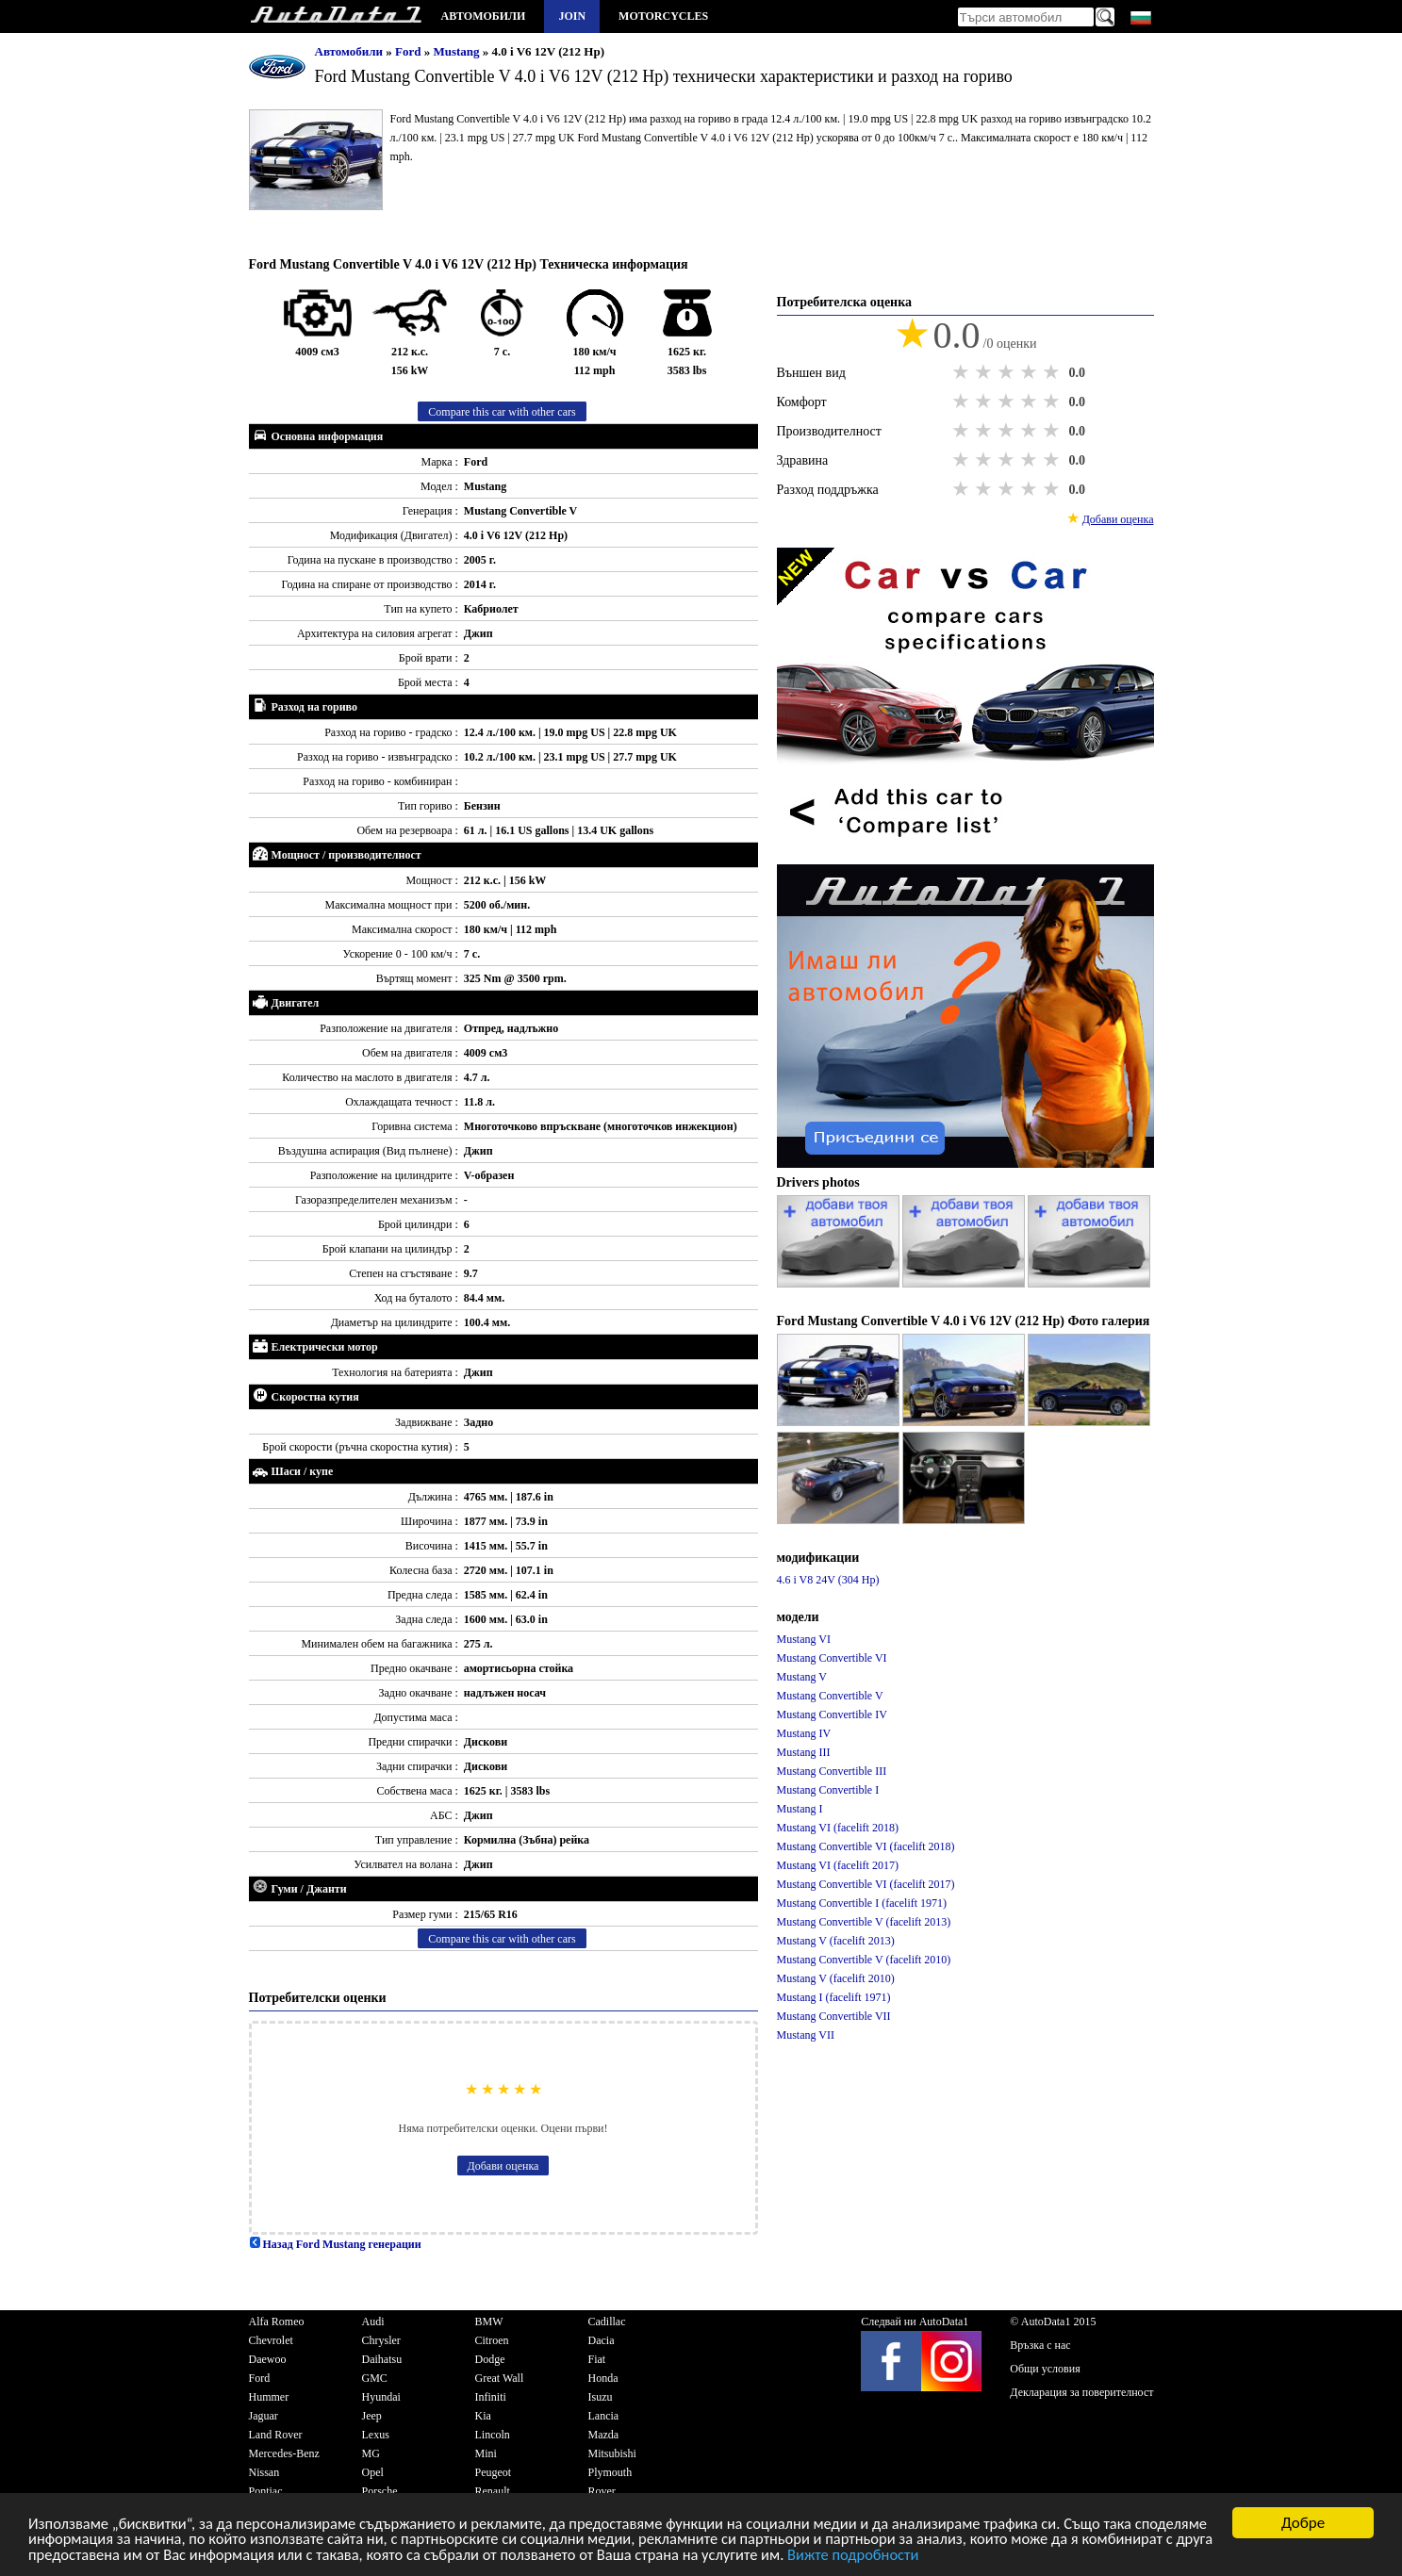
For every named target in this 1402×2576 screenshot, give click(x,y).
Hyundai (381, 2397)
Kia (483, 2415)
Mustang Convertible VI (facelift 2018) (866, 1846)
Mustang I (800, 1808)
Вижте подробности (1017, 2555)
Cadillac (607, 2321)
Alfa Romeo (277, 2321)
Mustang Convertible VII (834, 2016)
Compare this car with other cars (501, 411)
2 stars (985, 372)
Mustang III (804, 1752)
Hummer (269, 2397)
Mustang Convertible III (832, 1771)
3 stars (1008, 372)
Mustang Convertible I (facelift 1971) (862, 1903)
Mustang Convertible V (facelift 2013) (864, 1921)
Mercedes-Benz (284, 2453)
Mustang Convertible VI (832, 1658)
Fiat (597, 2359)
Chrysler (381, 2340)
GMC (375, 2378)
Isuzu (600, 2397)
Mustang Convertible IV (832, 1714)
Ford (409, 51)
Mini (486, 2453)
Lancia (603, 2415)
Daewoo (268, 2359)
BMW (489, 2321)
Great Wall (499, 2378)
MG (371, 2453)
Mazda (603, 2434)
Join (572, 16)
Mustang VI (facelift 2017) (838, 1865)
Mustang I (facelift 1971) (834, 1997)
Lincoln (492, 2434)
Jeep (372, 2415)
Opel (373, 2472)
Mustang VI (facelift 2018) (838, 1827)
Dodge (490, 2359)
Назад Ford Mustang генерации (335, 2244)
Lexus (375, 2434)
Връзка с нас (1040, 2345)
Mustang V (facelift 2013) (836, 1940)
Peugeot (493, 2472)
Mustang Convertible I (828, 1790)
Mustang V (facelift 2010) (836, 1978)
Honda (603, 2378)
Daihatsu (382, 2359)
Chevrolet (271, 2340)
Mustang (457, 51)
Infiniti (490, 2397)
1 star (962, 372)
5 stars (1053, 372)
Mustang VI (804, 1639)
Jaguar (263, 2415)
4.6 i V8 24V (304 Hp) (828, 1579)
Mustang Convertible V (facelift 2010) (864, 1959)
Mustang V (802, 1676)
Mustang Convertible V (830, 1695)
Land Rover (276, 2434)
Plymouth (610, 2472)
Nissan (264, 2472)
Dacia (601, 2340)
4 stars (1030, 372)
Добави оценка (503, 2166)
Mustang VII (805, 2035)
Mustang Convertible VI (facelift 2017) (866, 1884)
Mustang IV (804, 1733)
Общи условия (1045, 2368)
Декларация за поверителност (1081, 2392)
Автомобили (483, 16)
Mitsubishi (612, 2453)
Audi (373, 2321)
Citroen (492, 2340)
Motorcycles (663, 16)
